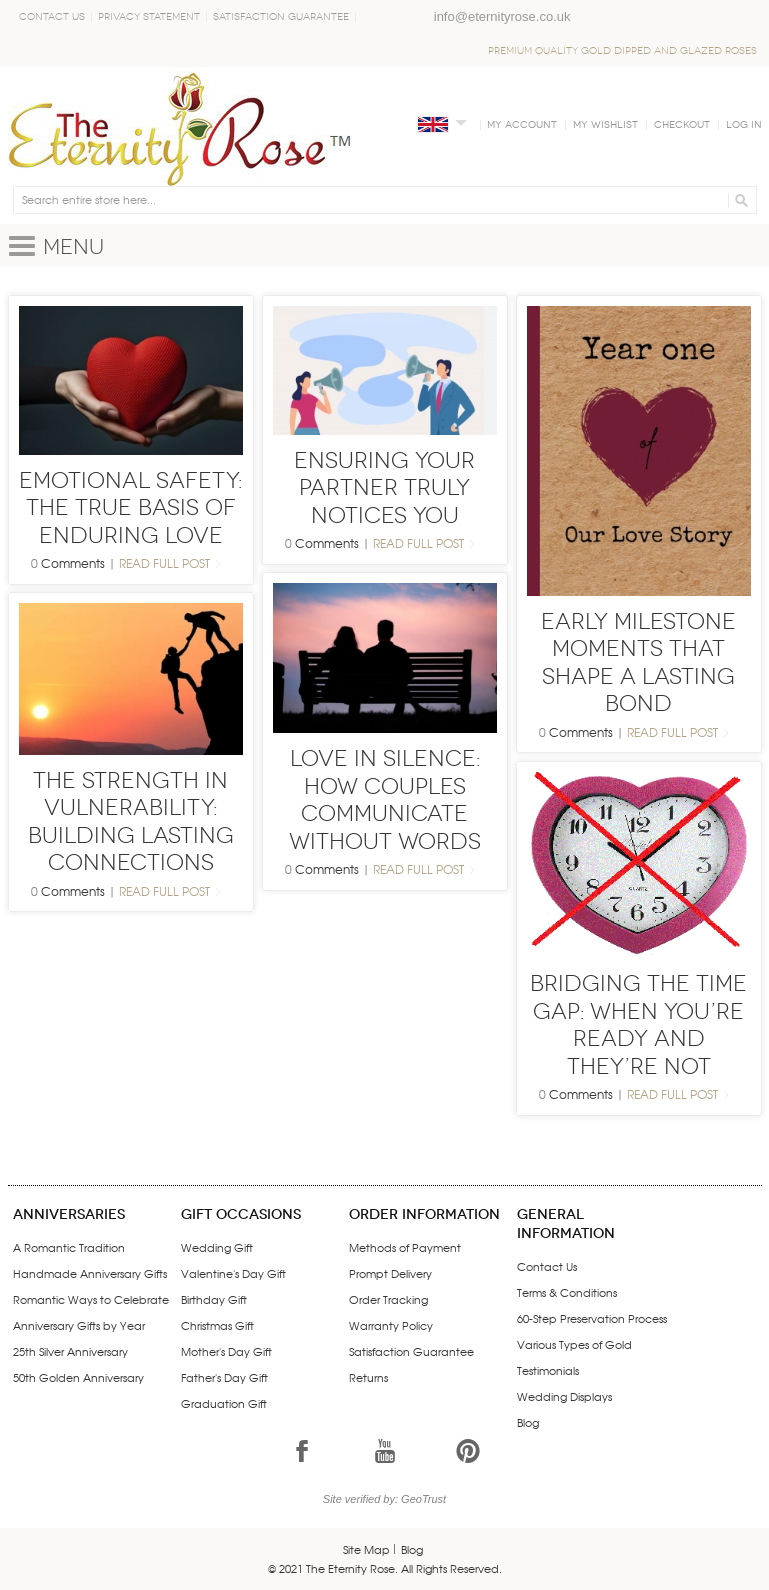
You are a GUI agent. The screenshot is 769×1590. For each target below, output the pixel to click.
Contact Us (52, 17)
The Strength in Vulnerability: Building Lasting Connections (131, 822)
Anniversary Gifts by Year (79, 1325)
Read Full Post (164, 563)
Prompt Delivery (390, 1273)
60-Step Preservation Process (592, 1318)
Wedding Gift (217, 1247)
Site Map (366, 1549)
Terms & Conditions (567, 1292)
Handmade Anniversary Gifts (90, 1273)
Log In (744, 125)
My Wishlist (605, 125)
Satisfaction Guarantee (281, 17)
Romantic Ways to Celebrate (91, 1299)
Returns (368, 1377)
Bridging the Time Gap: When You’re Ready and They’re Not (638, 1025)
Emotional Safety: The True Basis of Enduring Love (130, 508)
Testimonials (548, 1370)
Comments (73, 563)
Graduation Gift (224, 1403)
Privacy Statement (149, 17)
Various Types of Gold (574, 1344)
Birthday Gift (214, 1299)
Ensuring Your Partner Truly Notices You (384, 488)
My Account (522, 125)
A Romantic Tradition (69, 1247)
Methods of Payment (405, 1247)
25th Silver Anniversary (70, 1351)
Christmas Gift (217, 1325)
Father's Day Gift (224, 1377)
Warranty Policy (391, 1325)
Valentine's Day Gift (233, 1273)
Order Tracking (388, 1299)
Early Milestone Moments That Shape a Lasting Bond (638, 663)
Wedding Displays (564, 1396)
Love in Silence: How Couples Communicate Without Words (385, 800)
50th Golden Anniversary (78, 1377)
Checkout (682, 125)
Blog (528, 1422)
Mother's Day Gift (226, 1351)
